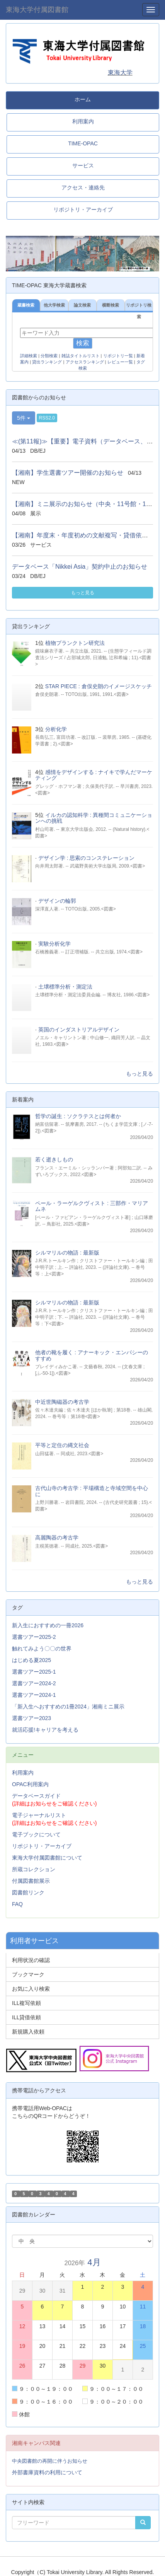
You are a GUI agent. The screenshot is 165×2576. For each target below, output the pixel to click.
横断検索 (110, 305)
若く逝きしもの (54, 1159)
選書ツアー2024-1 (34, 1695)
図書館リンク (28, 1892)
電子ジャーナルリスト (39, 1815)
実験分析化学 (54, 944)
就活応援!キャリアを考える (45, 1730)
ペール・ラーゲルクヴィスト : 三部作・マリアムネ (91, 1206)
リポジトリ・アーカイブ (41, 1846)
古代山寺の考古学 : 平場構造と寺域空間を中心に (91, 1491)
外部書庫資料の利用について (47, 2472)
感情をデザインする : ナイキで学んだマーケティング (93, 775)
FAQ (17, 1904)
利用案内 (23, 1773)
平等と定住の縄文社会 (62, 1445)
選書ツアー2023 (31, 1718)
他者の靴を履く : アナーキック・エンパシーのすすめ (91, 1355)
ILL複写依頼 (26, 2003)
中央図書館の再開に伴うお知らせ (49, 2461)
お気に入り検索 (31, 1989)
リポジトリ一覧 (118, 355)
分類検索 (49, 355)
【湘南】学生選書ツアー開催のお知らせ (67, 472)
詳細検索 (28, 355)
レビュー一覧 (120, 362)
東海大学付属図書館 (37, 10)
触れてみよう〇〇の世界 (41, 1648)
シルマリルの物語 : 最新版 (67, 1253)
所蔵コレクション (33, 1869)
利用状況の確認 (31, 1960)
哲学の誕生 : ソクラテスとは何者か (78, 1116)
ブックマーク (28, 1974)
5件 (23, 418)
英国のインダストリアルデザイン (78, 1029)
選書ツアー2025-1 (34, 1672)
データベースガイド (36, 1796)
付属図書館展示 (31, 1881)
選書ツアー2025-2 (34, 1637)
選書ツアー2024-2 (34, 1683)
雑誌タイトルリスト (80, 355)
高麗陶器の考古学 (56, 1537)
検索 (82, 343)
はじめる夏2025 (31, 1660)
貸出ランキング (47, 362)
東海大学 (120, 72)
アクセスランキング (85, 362)
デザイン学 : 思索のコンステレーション (86, 858)
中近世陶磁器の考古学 (62, 1402)
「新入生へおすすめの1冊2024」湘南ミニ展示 (68, 1706)
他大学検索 (54, 305)
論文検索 (82, 305)
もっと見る (82, 592)
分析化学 (56, 729)
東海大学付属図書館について (47, 1858)
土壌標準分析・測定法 (65, 987)
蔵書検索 (25, 305)
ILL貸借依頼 (26, 2017)
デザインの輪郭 (57, 901)
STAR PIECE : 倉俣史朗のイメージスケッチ (98, 686)
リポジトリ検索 (138, 307)
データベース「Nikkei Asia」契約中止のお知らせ (79, 566)
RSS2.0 (47, 418)
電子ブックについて (36, 1834)
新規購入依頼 (28, 2032)
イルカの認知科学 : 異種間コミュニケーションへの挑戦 (93, 818)
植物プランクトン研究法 (75, 643)
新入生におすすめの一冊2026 (47, 1625)
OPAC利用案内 (30, 1784)
